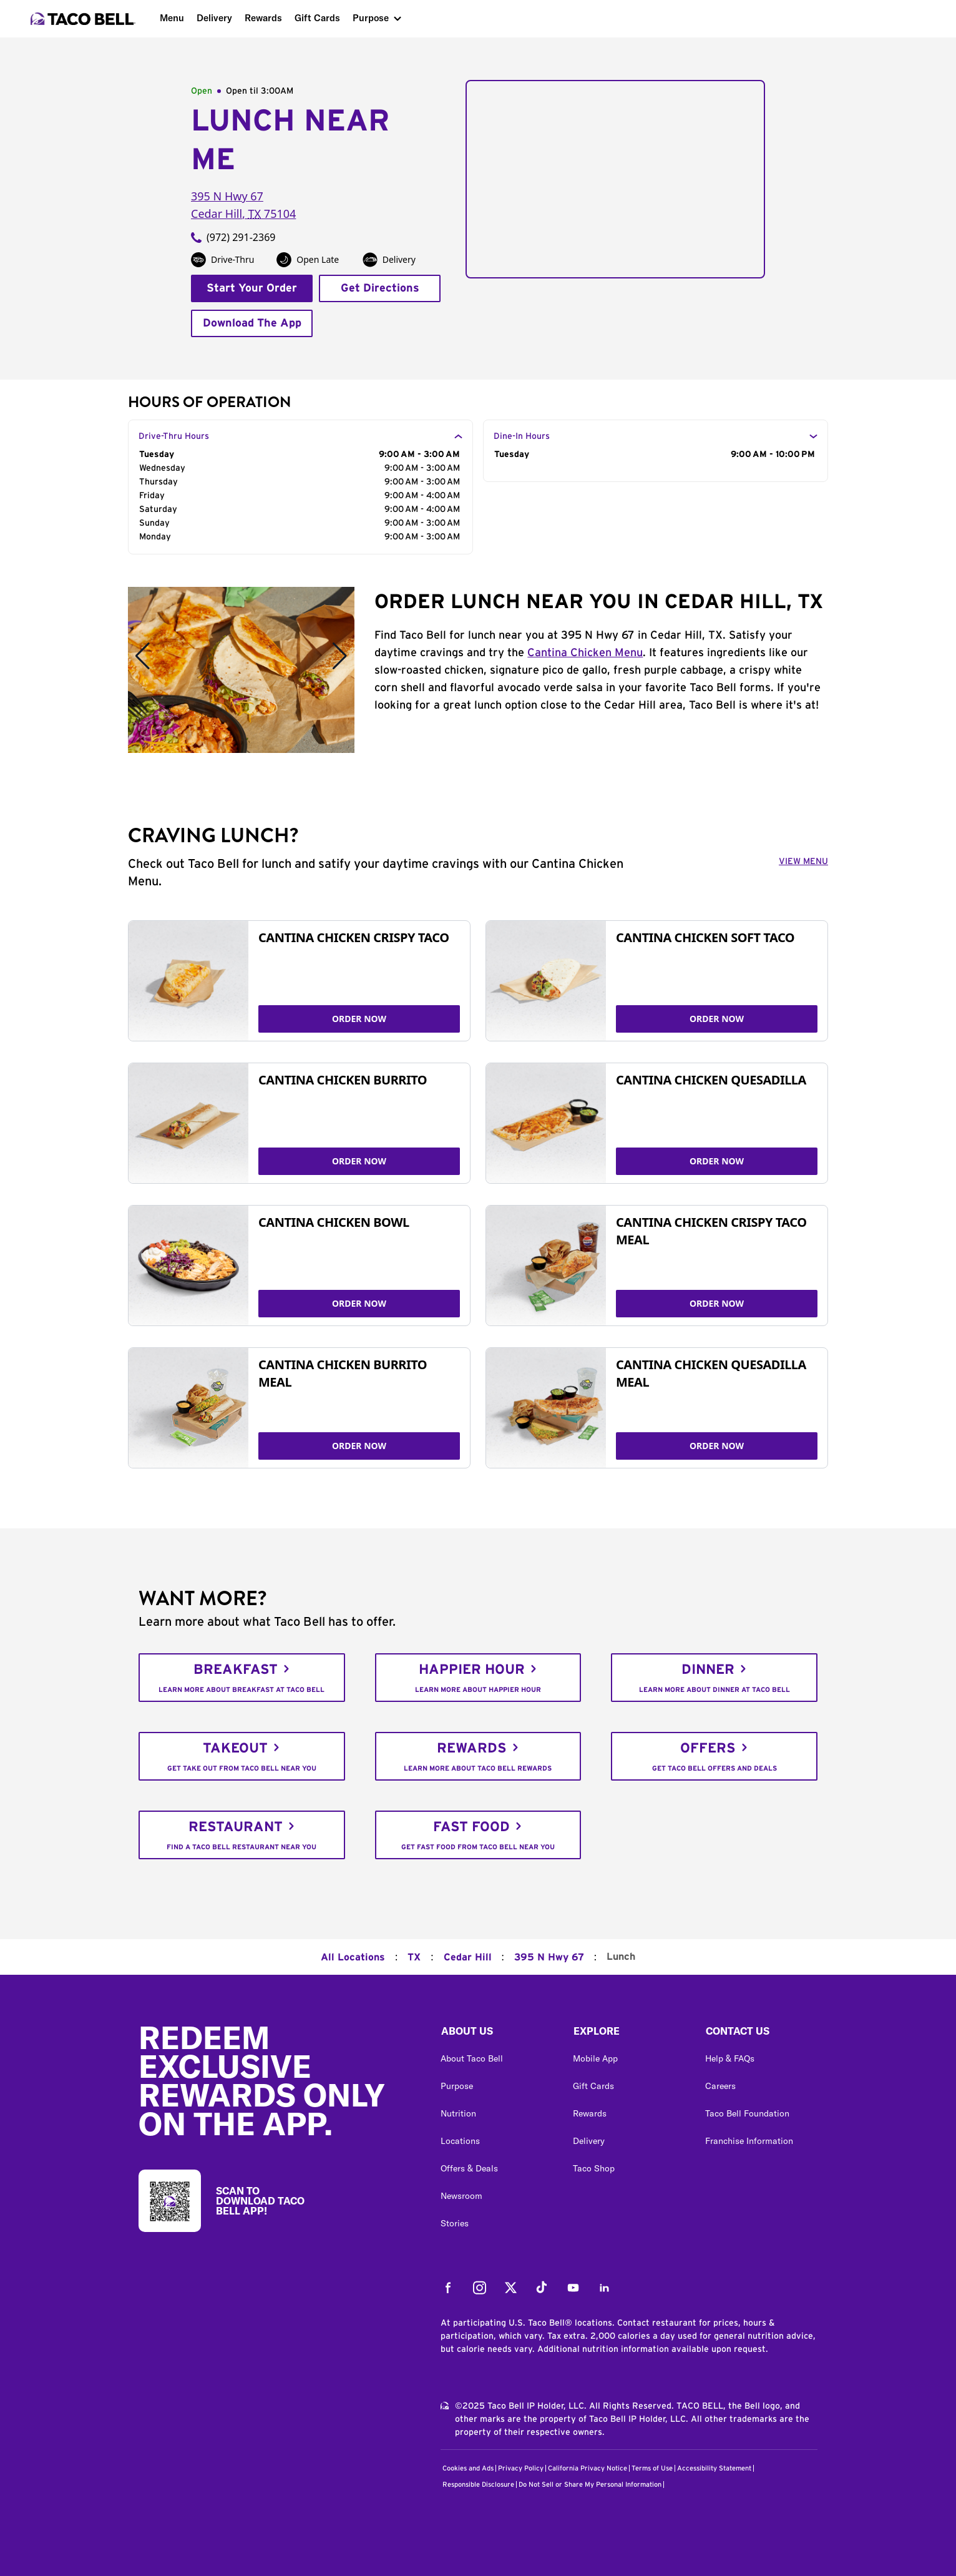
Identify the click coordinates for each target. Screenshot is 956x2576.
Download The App (252, 323)
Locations (460, 2140)
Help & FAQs (729, 2058)
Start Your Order (252, 288)
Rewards (263, 18)
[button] (497, 2034)
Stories (455, 2223)
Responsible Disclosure (478, 2484)
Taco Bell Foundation (747, 2113)
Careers (720, 2086)
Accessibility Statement (714, 2468)
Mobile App (595, 2058)
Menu (172, 18)
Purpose (371, 18)
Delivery (214, 18)
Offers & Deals (469, 2168)
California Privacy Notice (587, 2468)
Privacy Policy (521, 2468)
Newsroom (461, 2195)
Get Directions (380, 288)
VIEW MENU (803, 861)
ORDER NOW (359, 1019)
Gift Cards (317, 18)
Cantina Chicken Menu (585, 653)
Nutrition (458, 2113)
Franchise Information (749, 2140)
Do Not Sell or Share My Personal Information (590, 2484)
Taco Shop (594, 2168)
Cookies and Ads (468, 2468)
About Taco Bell (472, 2058)
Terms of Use (652, 2468)
